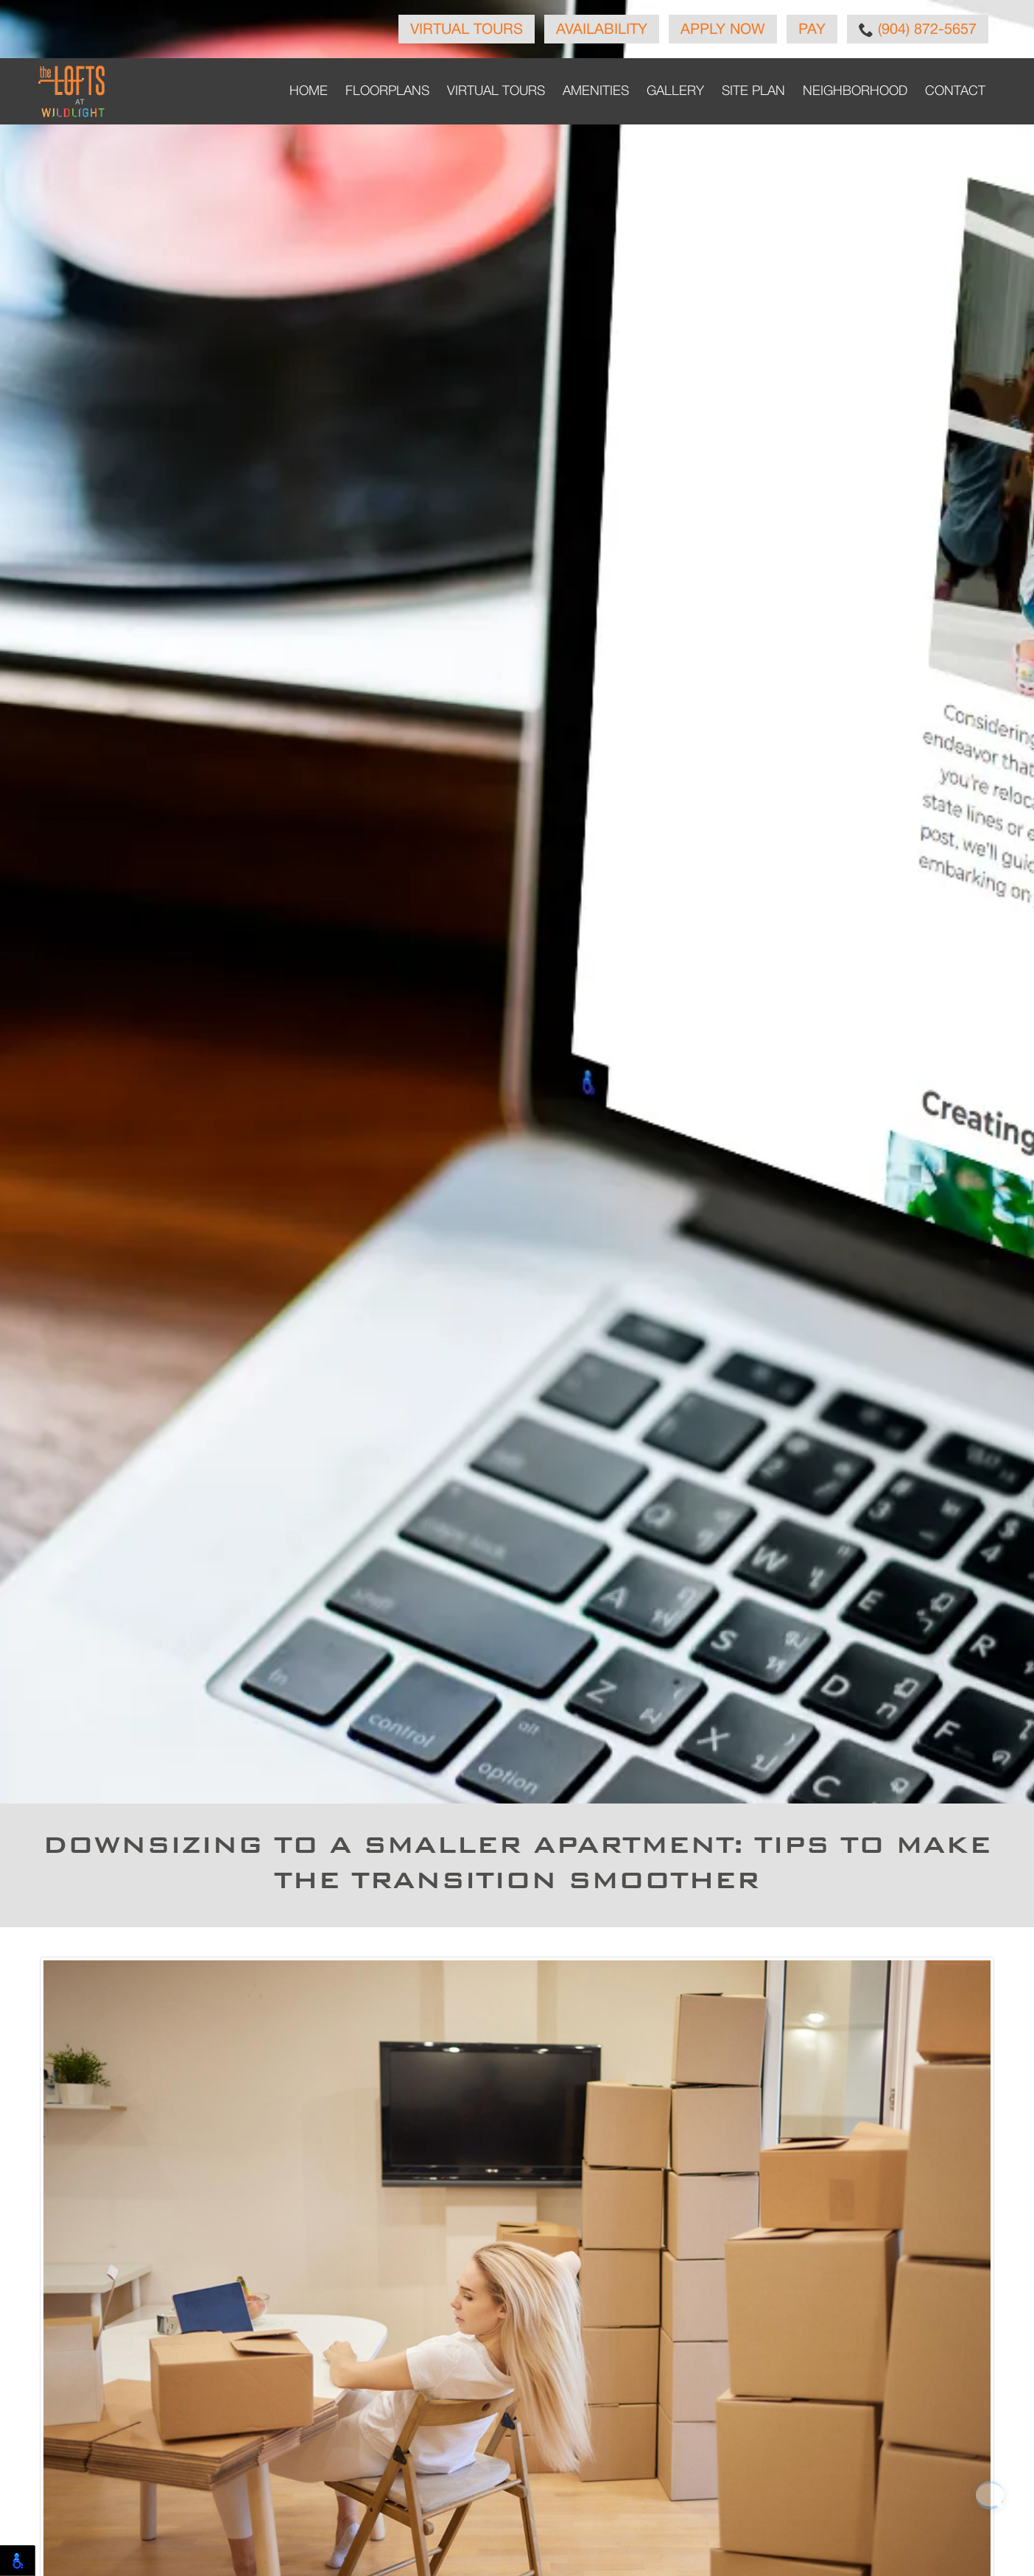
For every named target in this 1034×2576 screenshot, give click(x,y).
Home (308, 91)
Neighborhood (855, 91)
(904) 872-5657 (918, 29)
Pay (812, 30)
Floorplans (387, 91)
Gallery (675, 91)
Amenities (596, 91)
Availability (601, 30)
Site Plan (753, 91)
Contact (955, 91)
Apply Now (722, 30)
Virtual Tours (466, 30)
